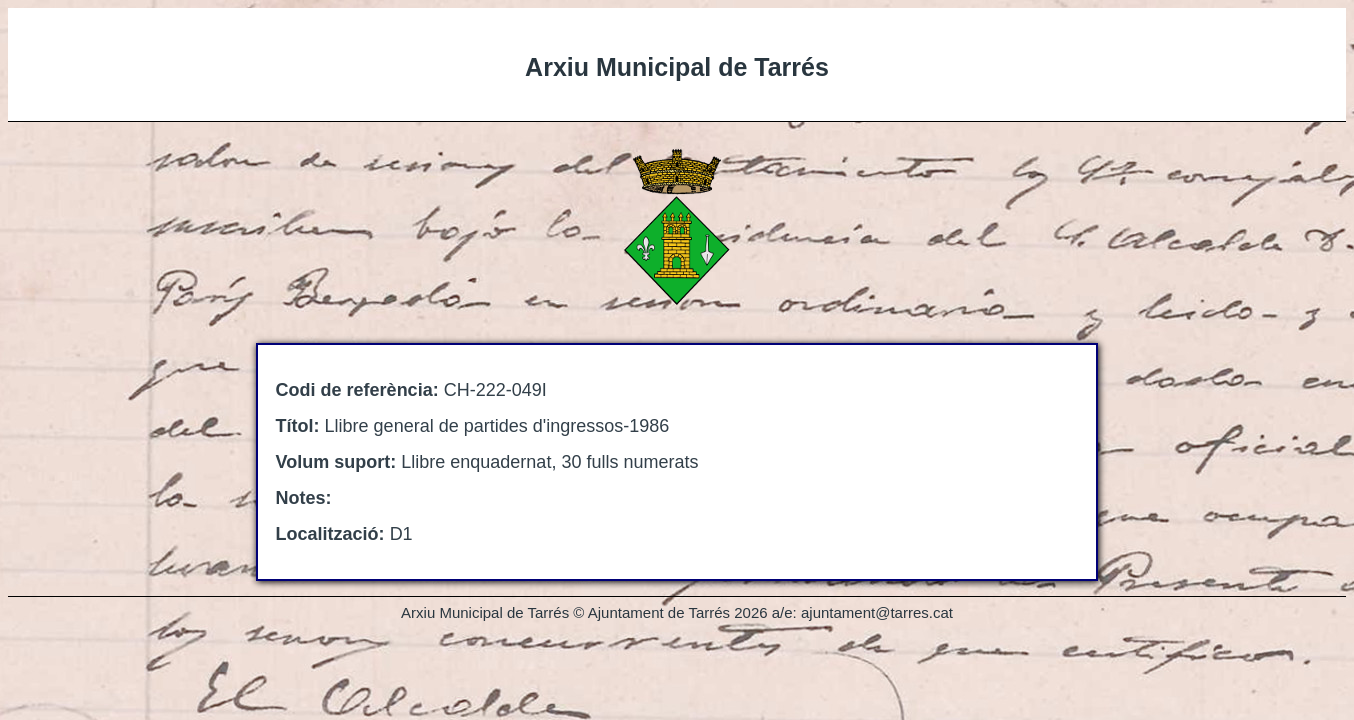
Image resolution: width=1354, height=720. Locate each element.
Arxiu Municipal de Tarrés (677, 67)
